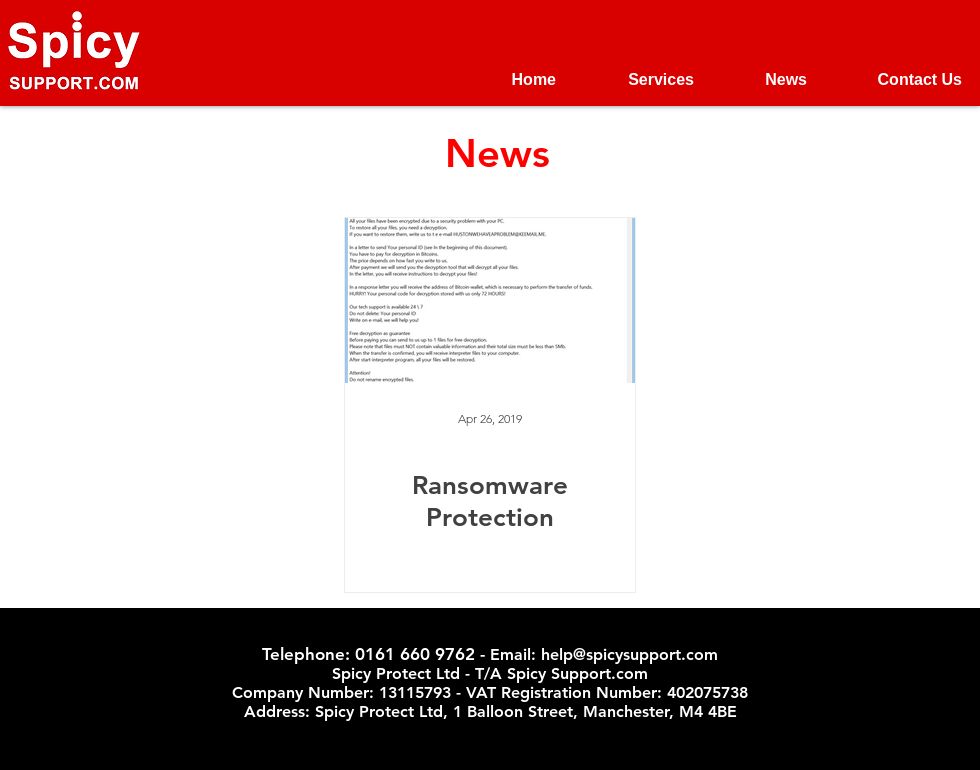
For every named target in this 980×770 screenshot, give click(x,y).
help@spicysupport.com (629, 654)
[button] (640, 80)
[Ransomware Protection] (490, 300)
